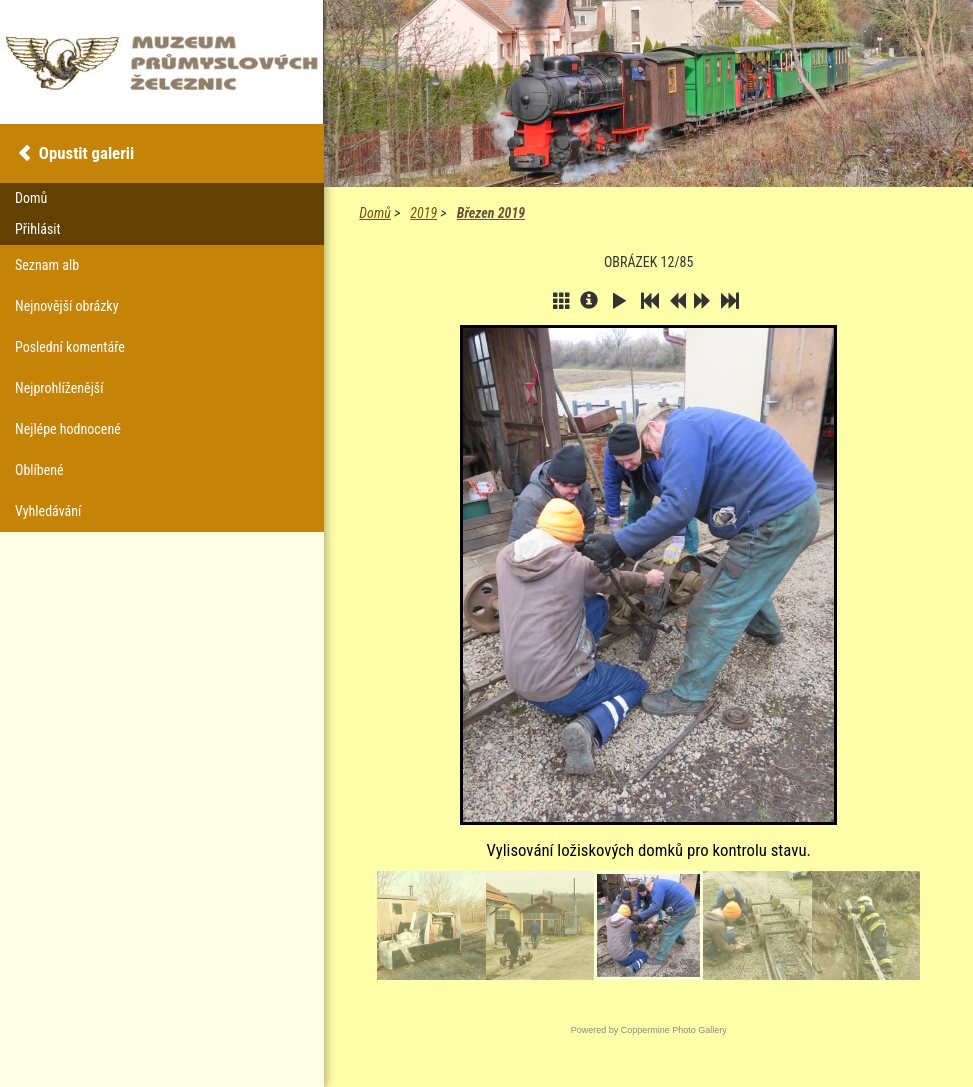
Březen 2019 (491, 213)
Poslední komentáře (70, 347)
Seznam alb (47, 265)
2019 (423, 213)
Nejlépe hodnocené (68, 429)
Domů (374, 213)
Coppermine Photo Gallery (674, 1030)
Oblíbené (39, 470)
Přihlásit (38, 229)
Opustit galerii (86, 153)
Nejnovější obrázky (67, 306)
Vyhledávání (48, 511)
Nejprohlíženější (59, 388)
